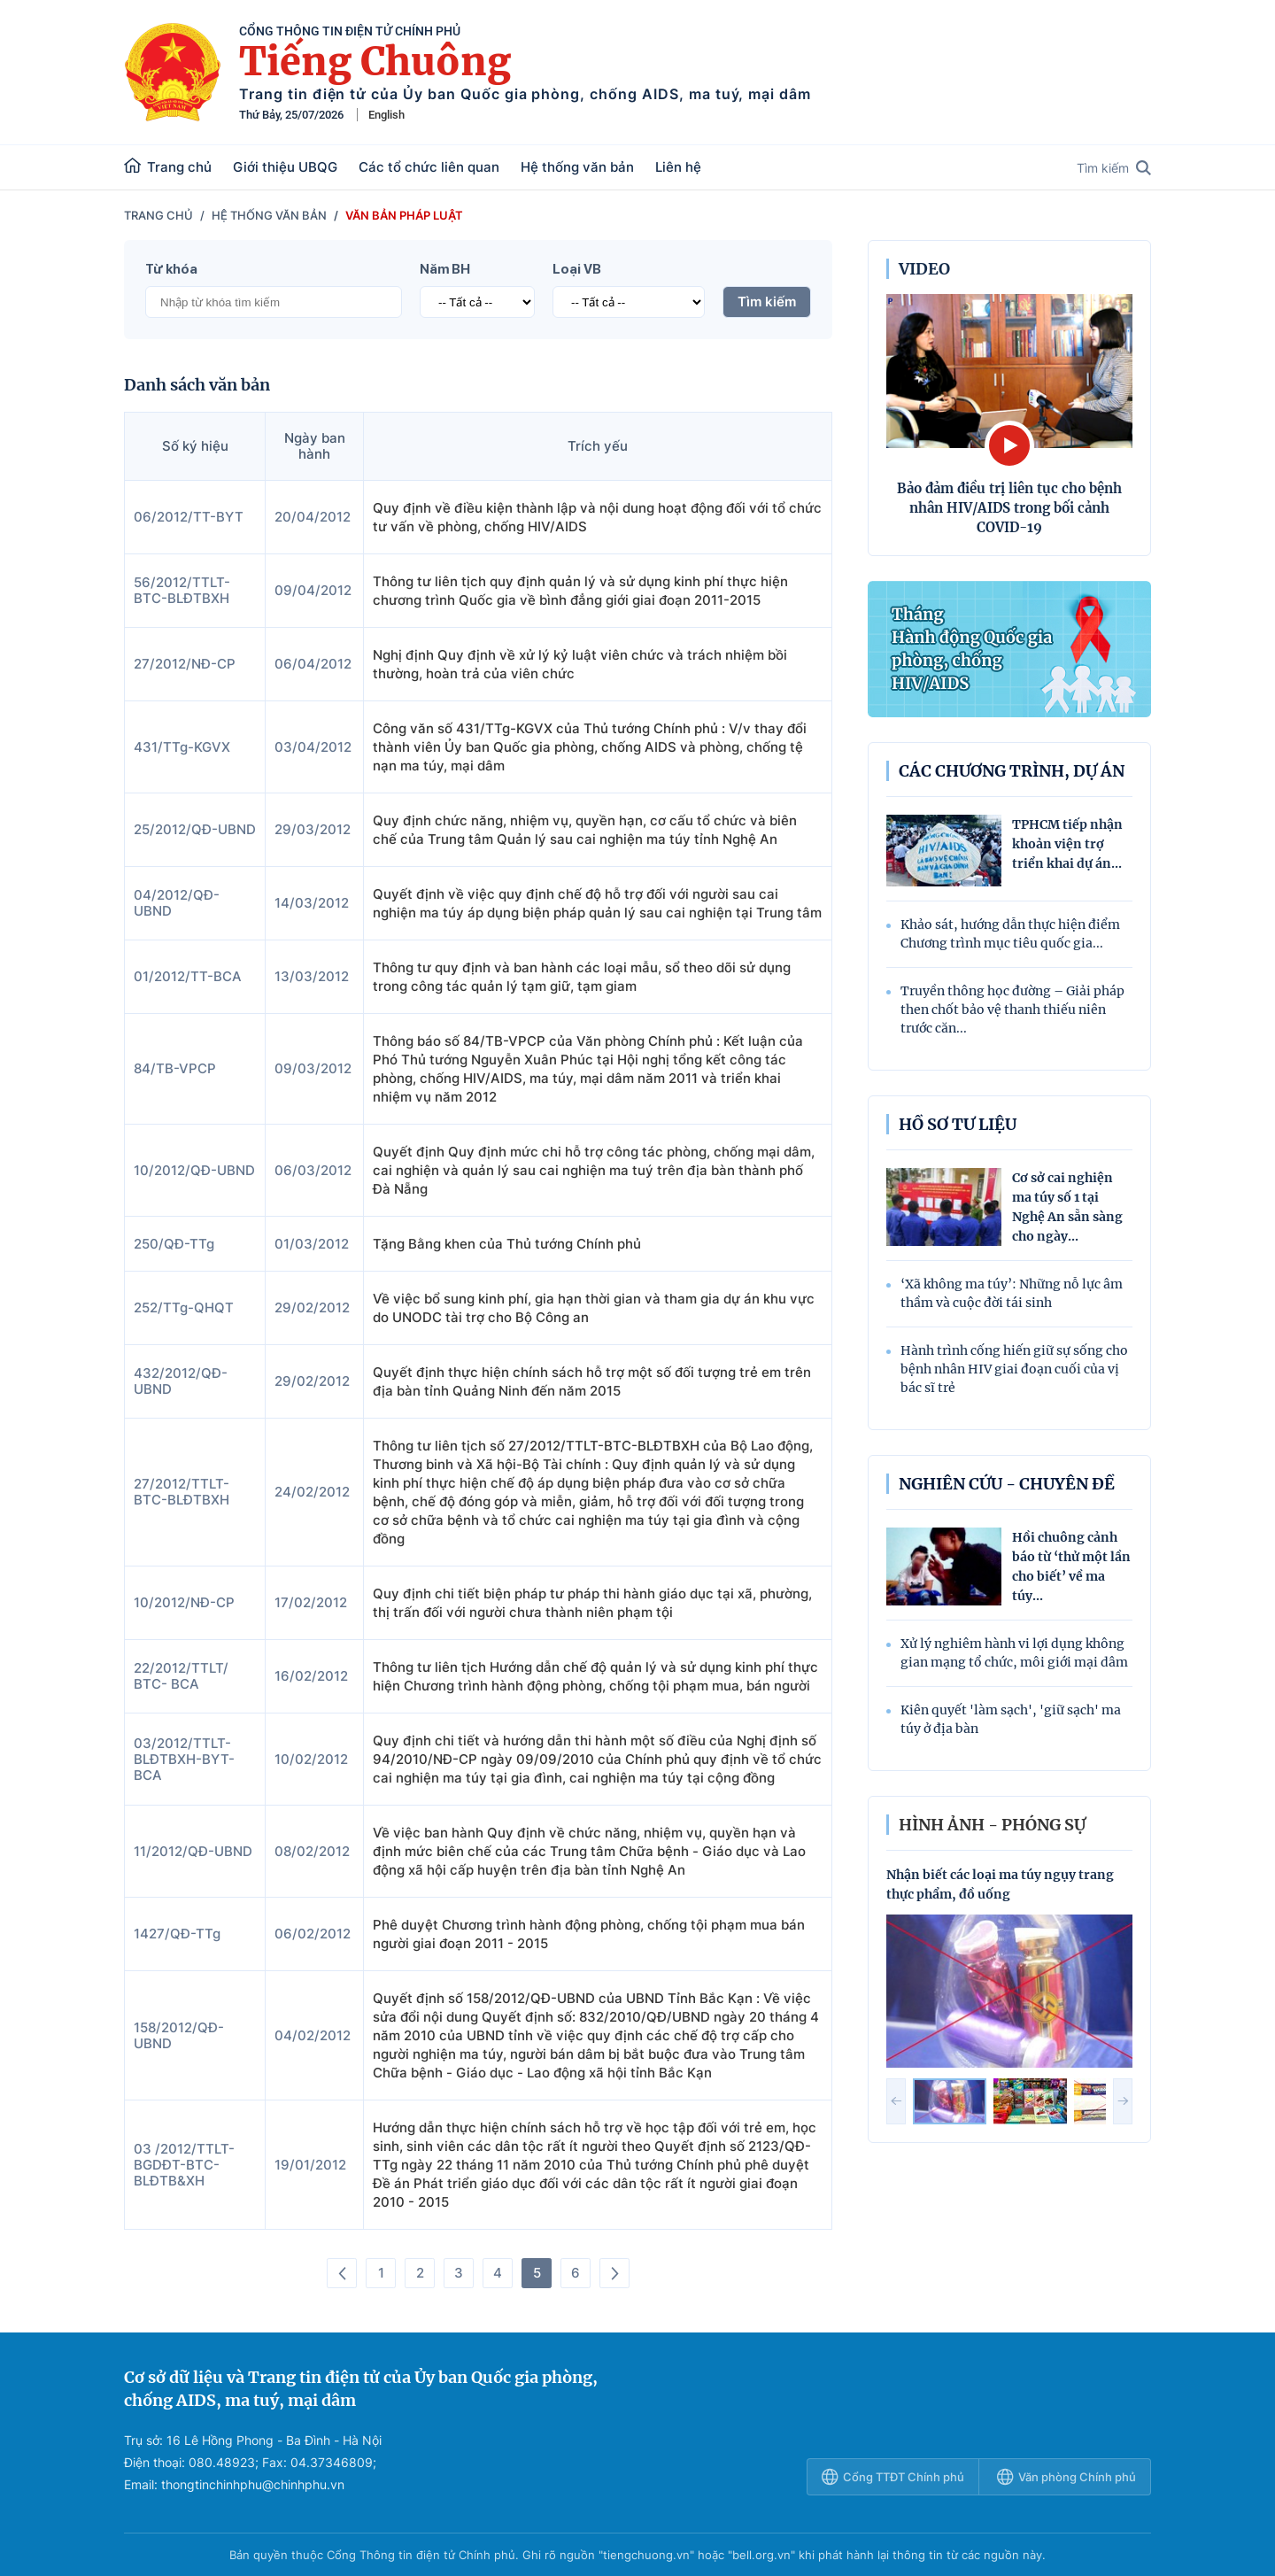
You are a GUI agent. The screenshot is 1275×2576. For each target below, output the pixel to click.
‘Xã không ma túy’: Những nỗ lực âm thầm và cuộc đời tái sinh (1011, 1293)
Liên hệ (678, 167)
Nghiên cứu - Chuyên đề (1007, 1484)
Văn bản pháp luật (404, 215)
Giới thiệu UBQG (285, 167)
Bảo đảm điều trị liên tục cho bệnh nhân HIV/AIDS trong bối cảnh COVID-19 (1009, 508)
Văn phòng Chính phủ (1066, 2477)
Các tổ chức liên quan (429, 167)
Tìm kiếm (1114, 167)
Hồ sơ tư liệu (957, 1124)
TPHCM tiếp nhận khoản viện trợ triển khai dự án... (1067, 843)
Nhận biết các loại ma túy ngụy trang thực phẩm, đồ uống (1000, 1884)
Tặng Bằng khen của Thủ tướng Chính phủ (507, 1243)
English (386, 114)
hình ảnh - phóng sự (992, 1824)
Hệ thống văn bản (577, 167)
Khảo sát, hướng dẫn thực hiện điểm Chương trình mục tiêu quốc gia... (1010, 934)
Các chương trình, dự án (1011, 771)
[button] (896, 2101)
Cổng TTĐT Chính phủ (893, 2477)
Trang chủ (168, 166)
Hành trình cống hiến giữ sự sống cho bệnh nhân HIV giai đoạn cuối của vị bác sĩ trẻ (1014, 1369)
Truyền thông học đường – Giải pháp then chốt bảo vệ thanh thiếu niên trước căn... (1012, 1009)
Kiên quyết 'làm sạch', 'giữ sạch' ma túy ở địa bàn (1010, 1719)
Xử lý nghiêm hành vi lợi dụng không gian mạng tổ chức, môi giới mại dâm (1014, 1653)
